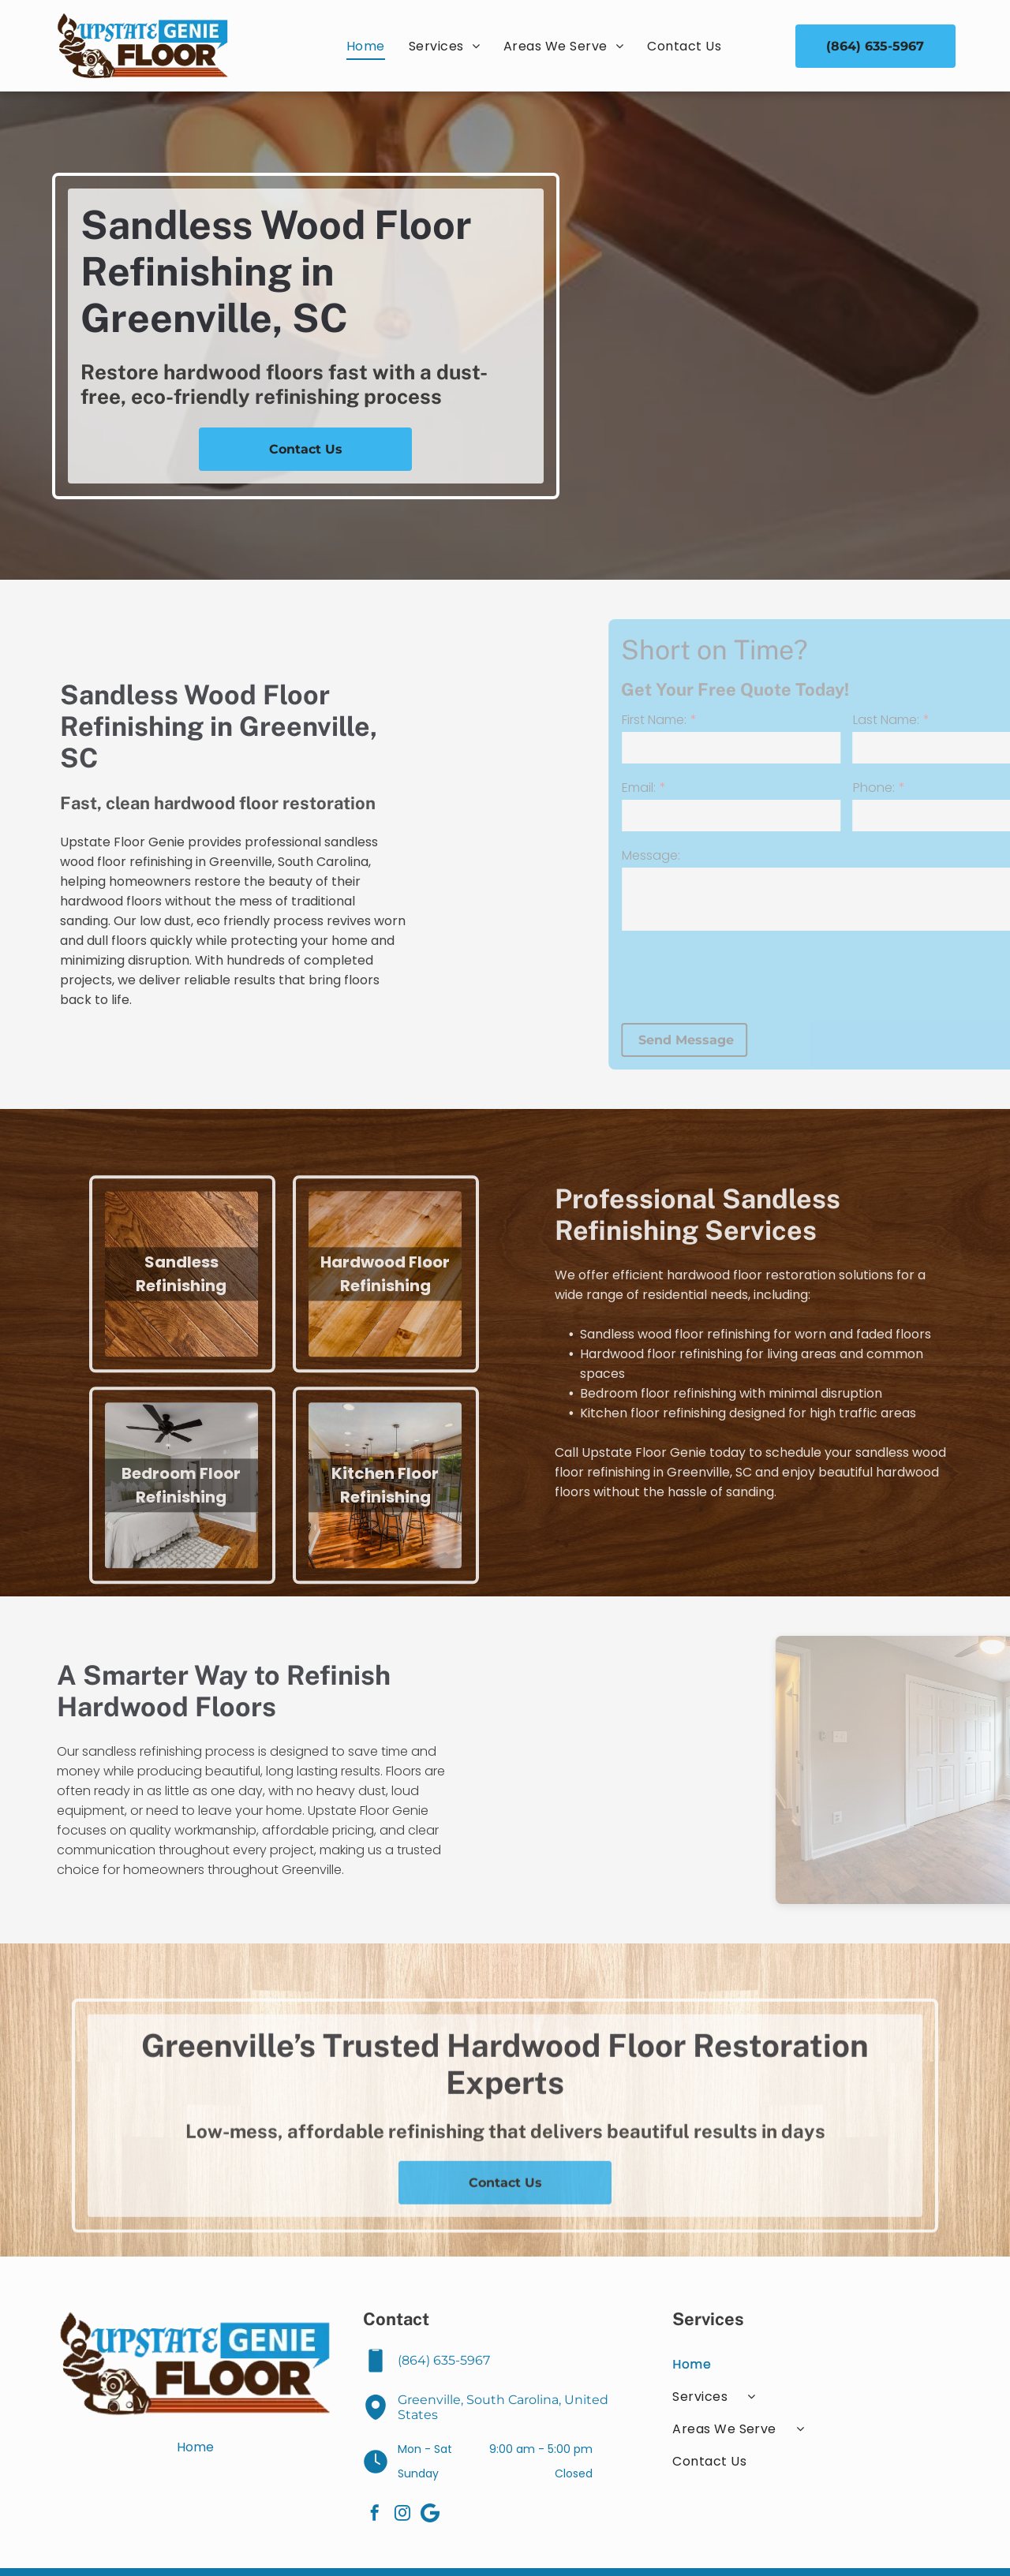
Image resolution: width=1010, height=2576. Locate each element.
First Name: (737, 720)
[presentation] (825, 975)
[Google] (430, 2515)
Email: (722, 787)
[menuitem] (366, 45)
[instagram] (402, 2515)
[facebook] (375, 2515)
